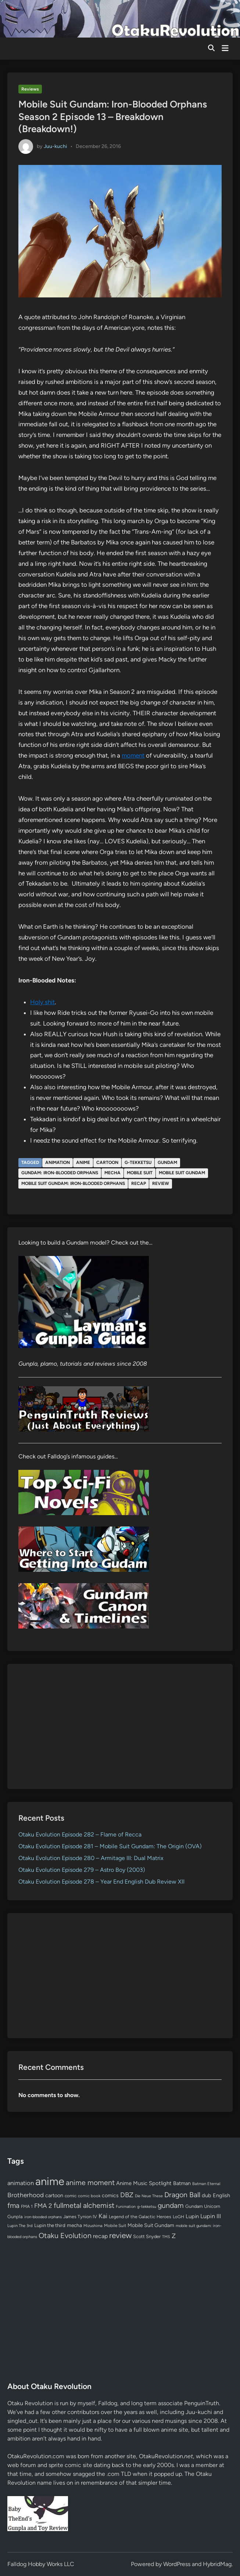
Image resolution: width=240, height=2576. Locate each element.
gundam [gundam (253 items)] (171, 2205)
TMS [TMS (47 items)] (166, 2236)
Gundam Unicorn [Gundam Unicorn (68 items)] (202, 2206)
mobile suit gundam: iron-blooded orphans (73, 1183)
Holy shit (42, 1002)
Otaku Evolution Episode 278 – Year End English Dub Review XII (101, 1881)
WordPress (176, 2564)
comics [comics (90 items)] (110, 2195)
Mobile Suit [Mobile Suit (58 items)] (115, 2225)
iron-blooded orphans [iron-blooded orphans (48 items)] (43, 2217)
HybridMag (217, 2564)
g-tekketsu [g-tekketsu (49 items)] (146, 2206)
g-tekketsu (138, 1162)
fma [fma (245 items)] (13, 2205)
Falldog (107, 2403)
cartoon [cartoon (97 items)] (54, 2195)
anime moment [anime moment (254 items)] (90, 2182)
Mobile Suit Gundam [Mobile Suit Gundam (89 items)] (151, 2225)
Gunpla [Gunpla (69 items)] (15, 2216)
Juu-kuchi (55, 146)
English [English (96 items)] (221, 2195)
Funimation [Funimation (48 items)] (126, 2206)
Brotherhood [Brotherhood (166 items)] (25, 2195)
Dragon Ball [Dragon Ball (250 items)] (182, 2194)
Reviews (30, 89)
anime (83, 1162)
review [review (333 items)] (120, 2235)
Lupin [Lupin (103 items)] (192, 2216)
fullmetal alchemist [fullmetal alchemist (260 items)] (84, 2205)
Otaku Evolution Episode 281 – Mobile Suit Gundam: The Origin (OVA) (110, 1846)
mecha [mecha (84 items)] (74, 2225)
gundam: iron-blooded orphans (59, 1172)
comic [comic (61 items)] (70, 2195)
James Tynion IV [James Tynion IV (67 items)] (80, 2216)
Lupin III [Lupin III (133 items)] (210, 2216)
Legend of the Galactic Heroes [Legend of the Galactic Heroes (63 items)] (140, 2216)
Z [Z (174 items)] (174, 2236)
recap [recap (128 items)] (100, 2236)
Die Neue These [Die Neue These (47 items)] (149, 2196)
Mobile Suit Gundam (182, 1172)
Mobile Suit (140, 1172)
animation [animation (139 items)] (20, 2183)
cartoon (107, 1162)
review (160, 1183)
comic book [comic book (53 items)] (89, 2195)
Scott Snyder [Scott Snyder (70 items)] (147, 2236)
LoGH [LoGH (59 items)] (178, 2216)
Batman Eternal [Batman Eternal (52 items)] (206, 2183)
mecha (112, 1172)
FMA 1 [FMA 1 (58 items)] (27, 2206)
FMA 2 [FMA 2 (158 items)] (43, 2205)
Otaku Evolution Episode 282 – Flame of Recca (80, 1834)
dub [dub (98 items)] (206, 2195)
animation (57, 1162)
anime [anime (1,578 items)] (49, 2181)
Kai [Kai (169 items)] (102, 2216)
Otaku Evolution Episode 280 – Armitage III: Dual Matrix (91, 1858)
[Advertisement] (119, 1726)
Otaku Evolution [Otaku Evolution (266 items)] (65, 2235)
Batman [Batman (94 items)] (182, 2183)
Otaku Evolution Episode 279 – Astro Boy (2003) (81, 1869)
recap (138, 1183)
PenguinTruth (201, 2403)
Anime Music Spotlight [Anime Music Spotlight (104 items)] (144, 2183)
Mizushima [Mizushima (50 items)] (93, 2225)
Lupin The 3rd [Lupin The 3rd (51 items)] (20, 2225)
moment (133, 755)
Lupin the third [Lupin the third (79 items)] (49, 2225)
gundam (167, 1162)
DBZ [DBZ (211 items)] (126, 2195)
